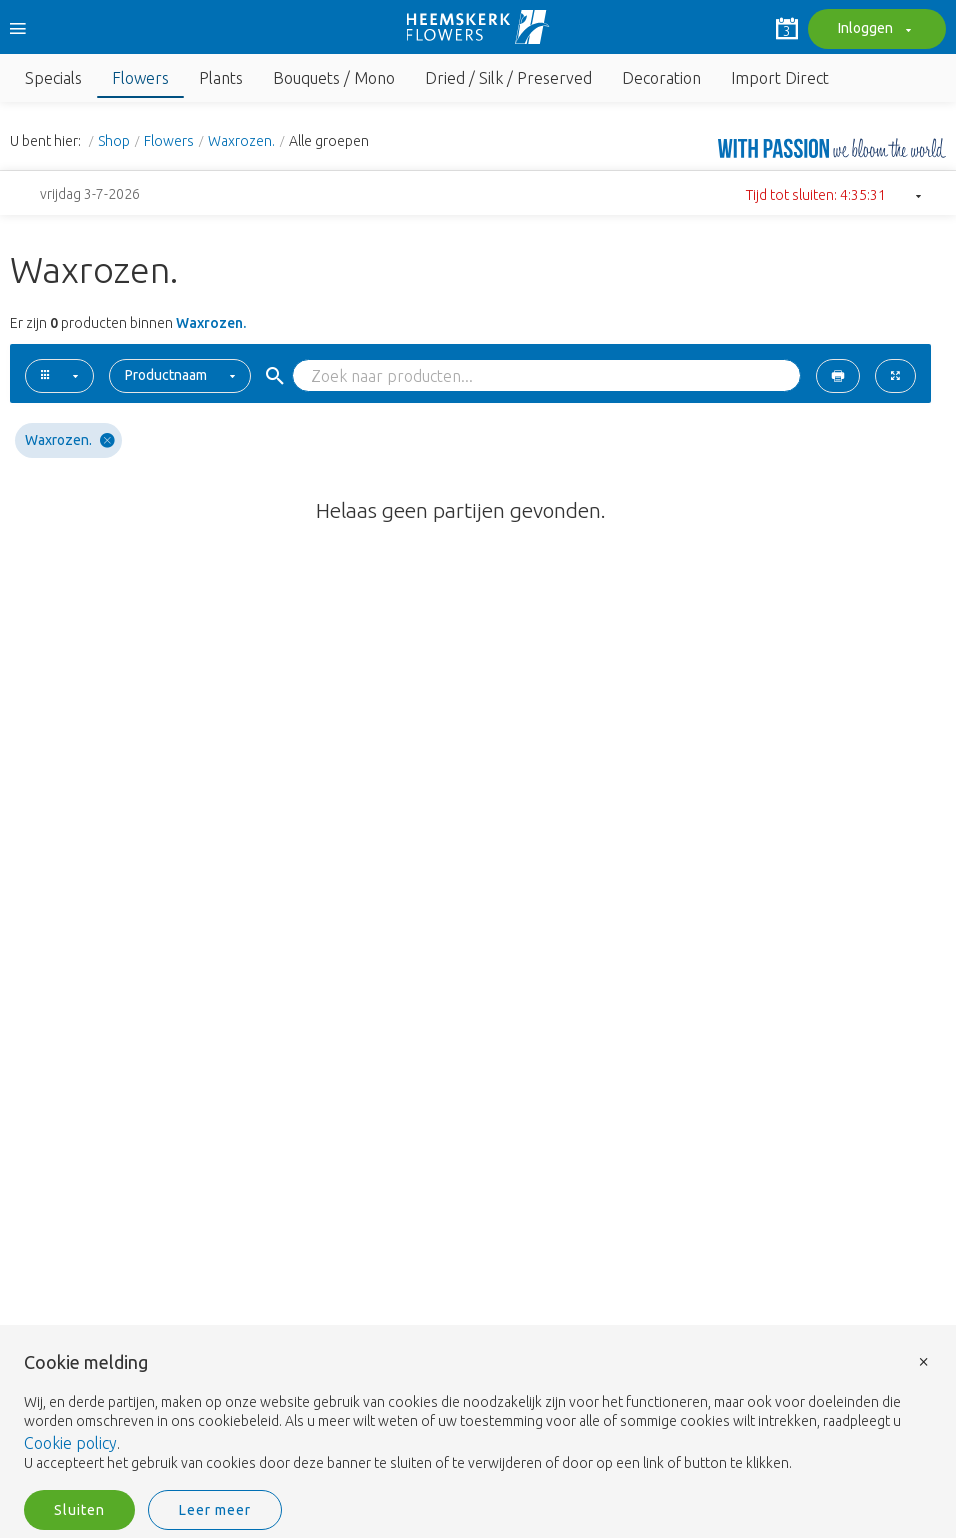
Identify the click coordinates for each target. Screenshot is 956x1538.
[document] (478, 1413)
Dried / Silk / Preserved (508, 78)
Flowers (140, 78)
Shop (114, 141)
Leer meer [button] (215, 1510)
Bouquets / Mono (334, 78)
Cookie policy (70, 1443)
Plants (221, 78)
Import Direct (780, 78)
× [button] (924, 1360)
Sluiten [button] (79, 1510)
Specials (53, 78)
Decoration (661, 78)
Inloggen (872, 30)
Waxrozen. (241, 141)
